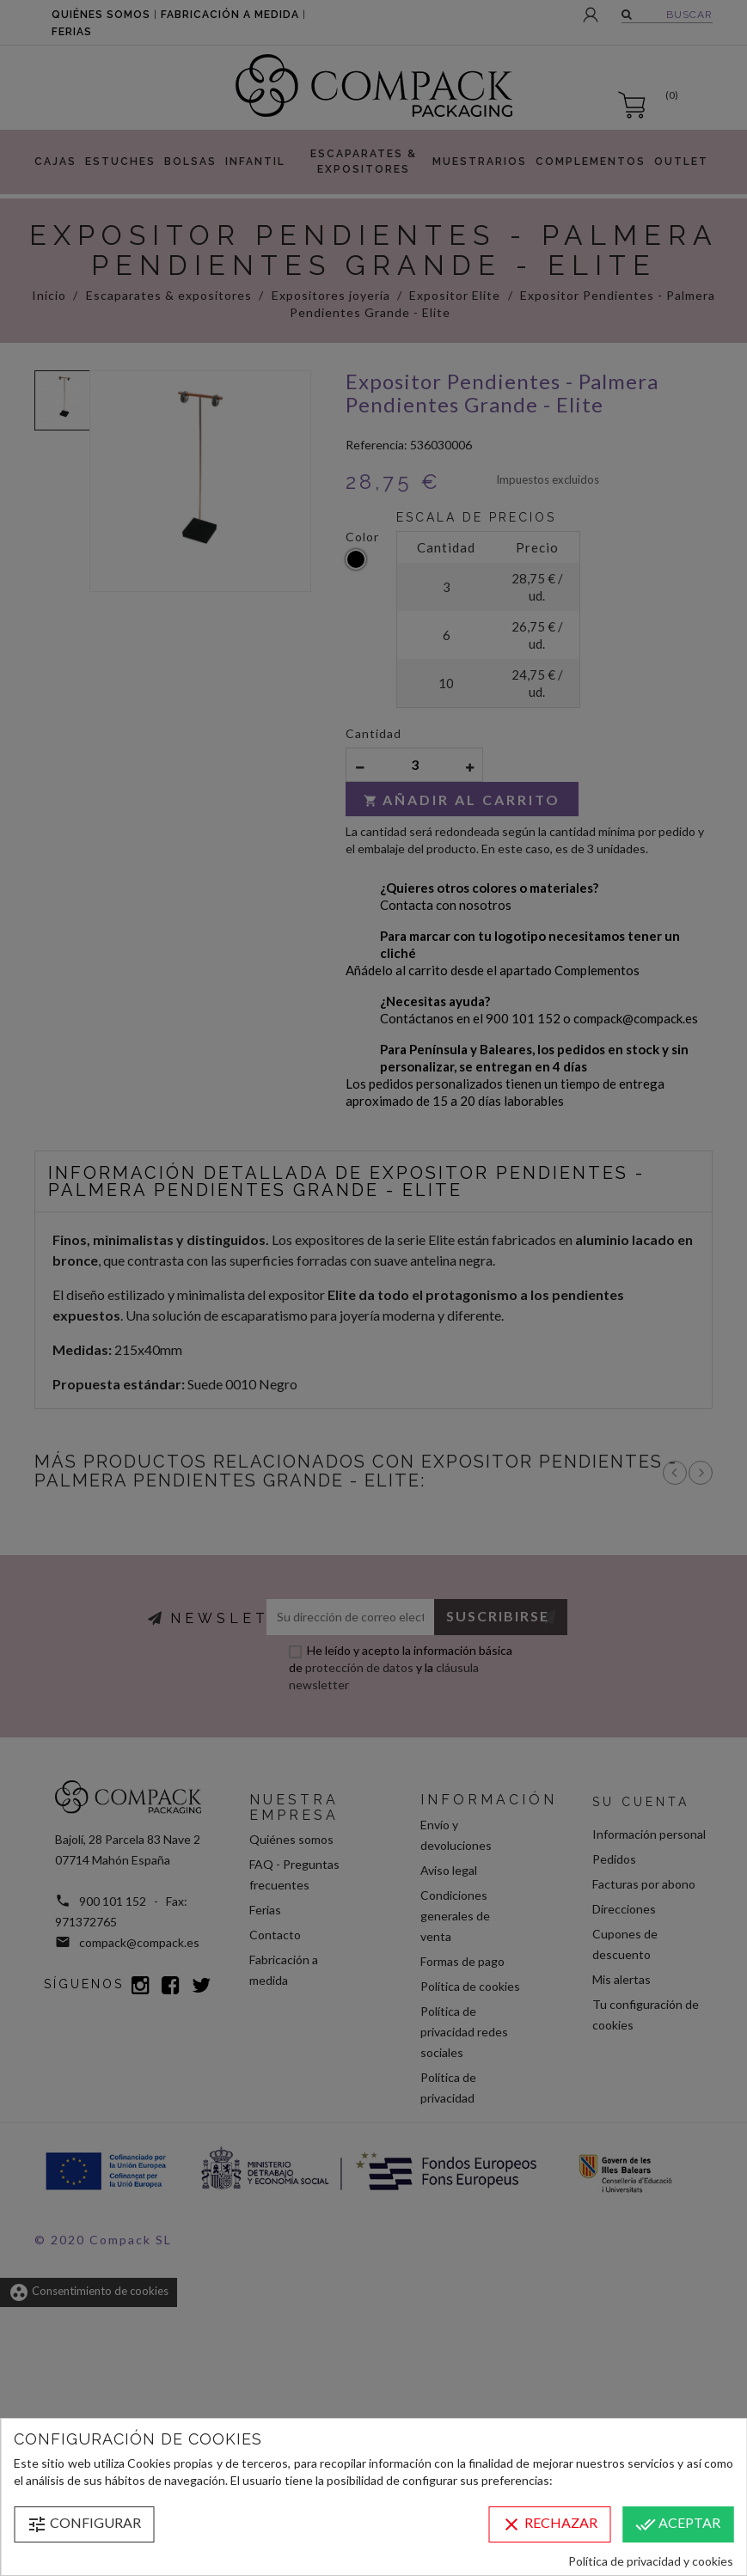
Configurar (84, 2524)
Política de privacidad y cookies (650, 2561)
